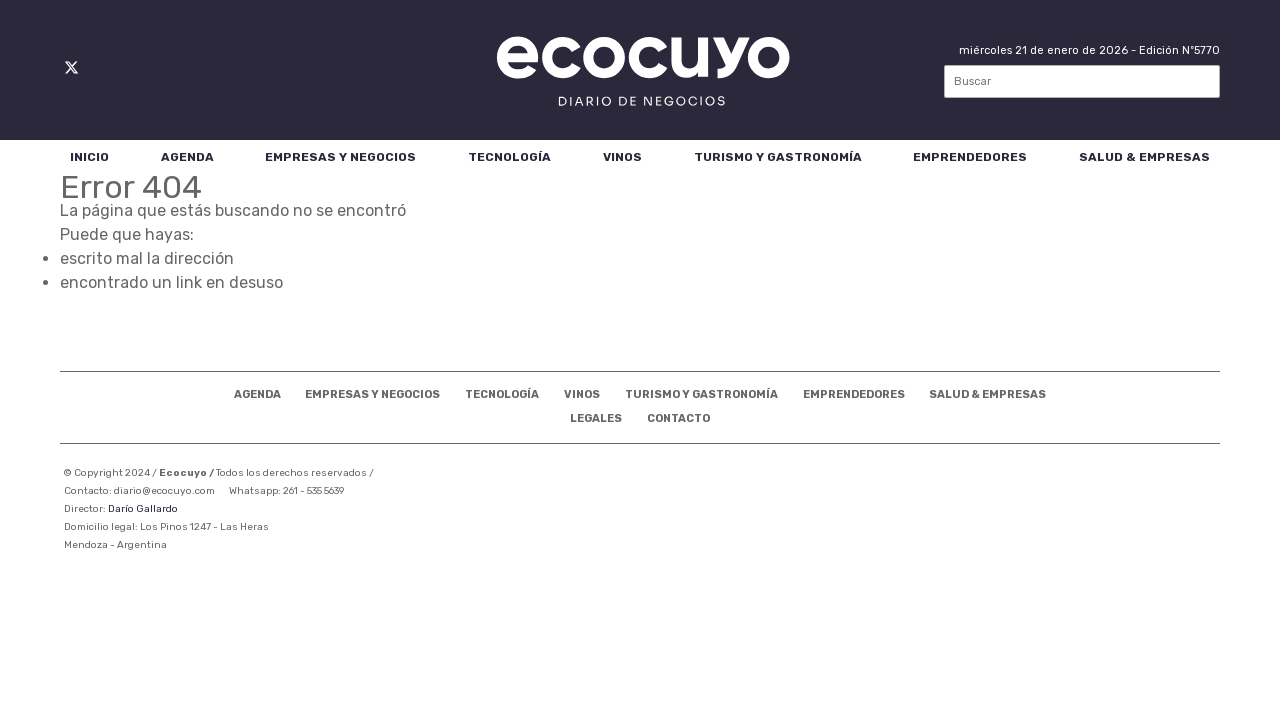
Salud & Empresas (1144, 157)
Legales (596, 418)
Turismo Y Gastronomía (778, 157)
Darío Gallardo (143, 509)
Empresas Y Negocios (340, 157)
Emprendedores (970, 157)
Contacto (678, 418)
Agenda (187, 157)
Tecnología (509, 157)
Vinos (622, 157)
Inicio (89, 157)
